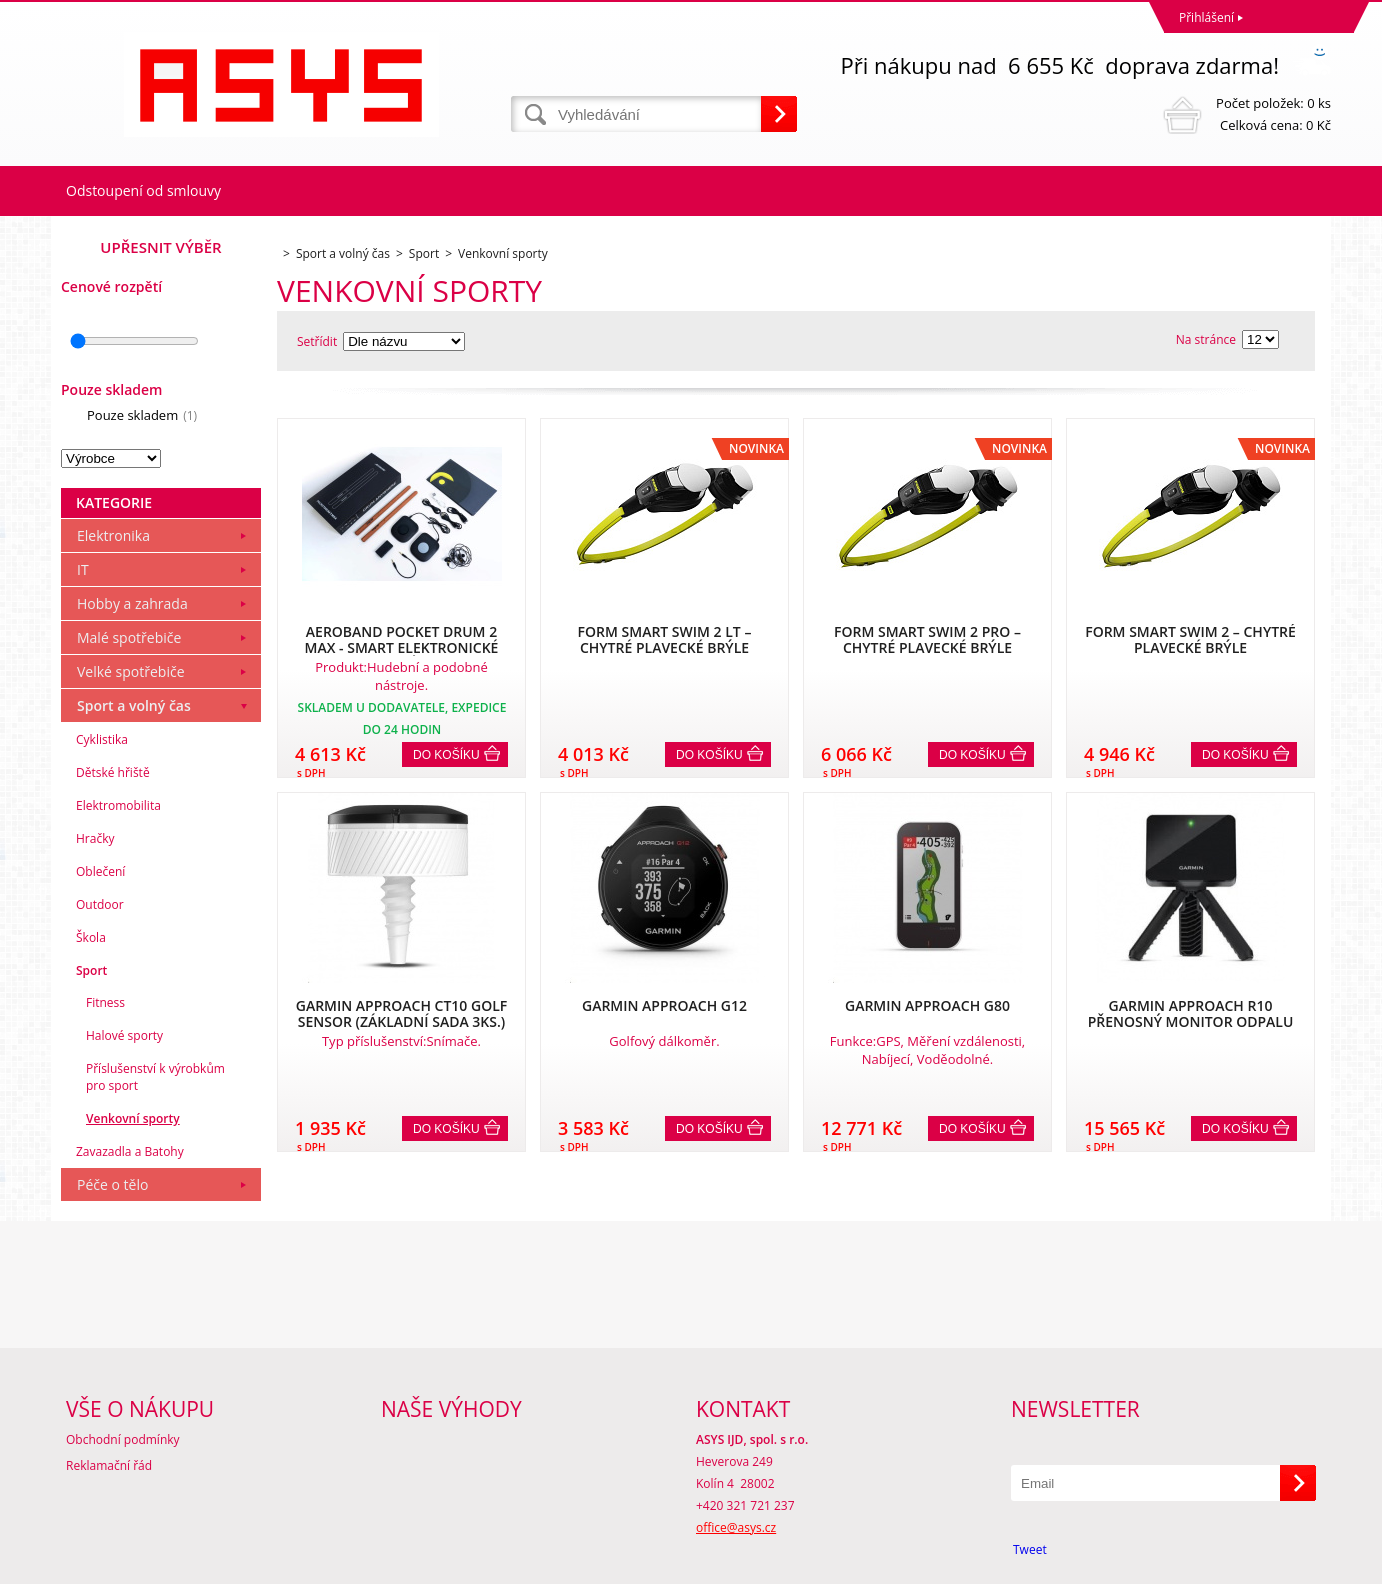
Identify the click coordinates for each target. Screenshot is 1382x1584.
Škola (91, 937)
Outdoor (100, 904)
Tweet (1030, 1549)
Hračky (95, 838)
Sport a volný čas (134, 705)
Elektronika (113, 535)
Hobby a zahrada (132, 603)
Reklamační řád (109, 1465)
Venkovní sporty (133, 1118)
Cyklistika (102, 739)
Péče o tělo (112, 1184)
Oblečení (100, 871)
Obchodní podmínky (123, 1439)
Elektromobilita (118, 805)
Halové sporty (124, 1035)
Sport (91, 970)
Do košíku (446, 755)
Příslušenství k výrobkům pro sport (155, 1077)
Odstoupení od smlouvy (143, 190)
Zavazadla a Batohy (130, 1151)
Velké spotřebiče (131, 671)
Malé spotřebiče (129, 637)
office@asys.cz (736, 1527)
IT (83, 569)
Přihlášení (1206, 17)
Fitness (105, 1002)
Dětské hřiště (113, 772)
